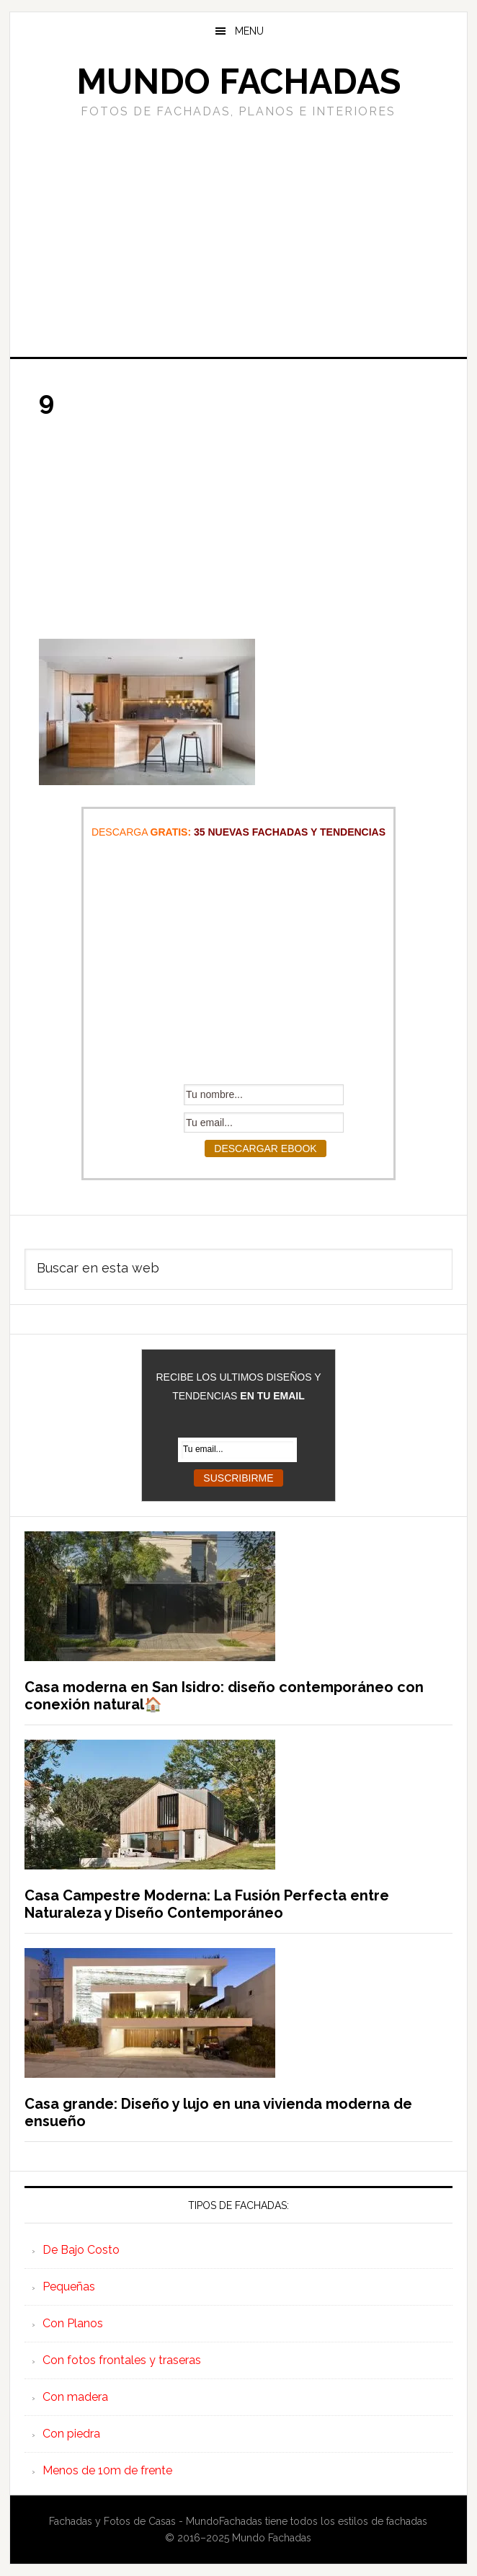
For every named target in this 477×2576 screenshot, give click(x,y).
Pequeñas (69, 2286)
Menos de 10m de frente (107, 2470)
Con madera (75, 2397)
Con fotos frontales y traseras (122, 2360)
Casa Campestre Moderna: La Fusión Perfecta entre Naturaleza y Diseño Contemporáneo (206, 1904)
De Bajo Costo (81, 2250)
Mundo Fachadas (238, 81)
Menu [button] (249, 31)
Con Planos (73, 2323)
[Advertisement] (238, 236)
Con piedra (71, 2433)
